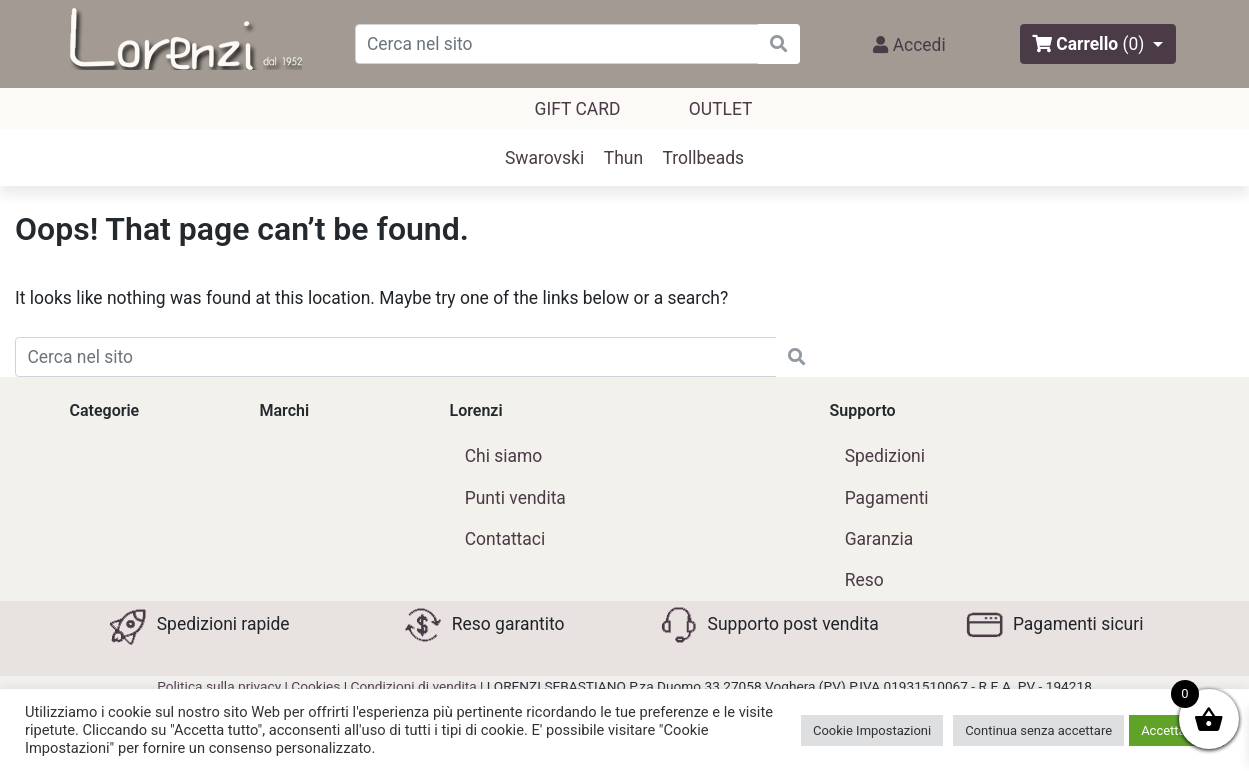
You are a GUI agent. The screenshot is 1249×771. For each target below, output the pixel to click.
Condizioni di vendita (414, 686)
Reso (864, 580)
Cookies (315, 686)
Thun (623, 158)
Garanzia (879, 539)
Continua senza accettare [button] (1038, 730)
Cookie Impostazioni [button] (872, 730)
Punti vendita (515, 498)
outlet (721, 109)
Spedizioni (885, 456)
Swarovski (544, 158)
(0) (1134, 44)
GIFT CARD (578, 109)
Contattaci (505, 539)
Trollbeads (703, 158)
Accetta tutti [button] (1176, 730)
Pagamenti (887, 498)
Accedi (909, 45)
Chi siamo (504, 456)
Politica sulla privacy (219, 686)
